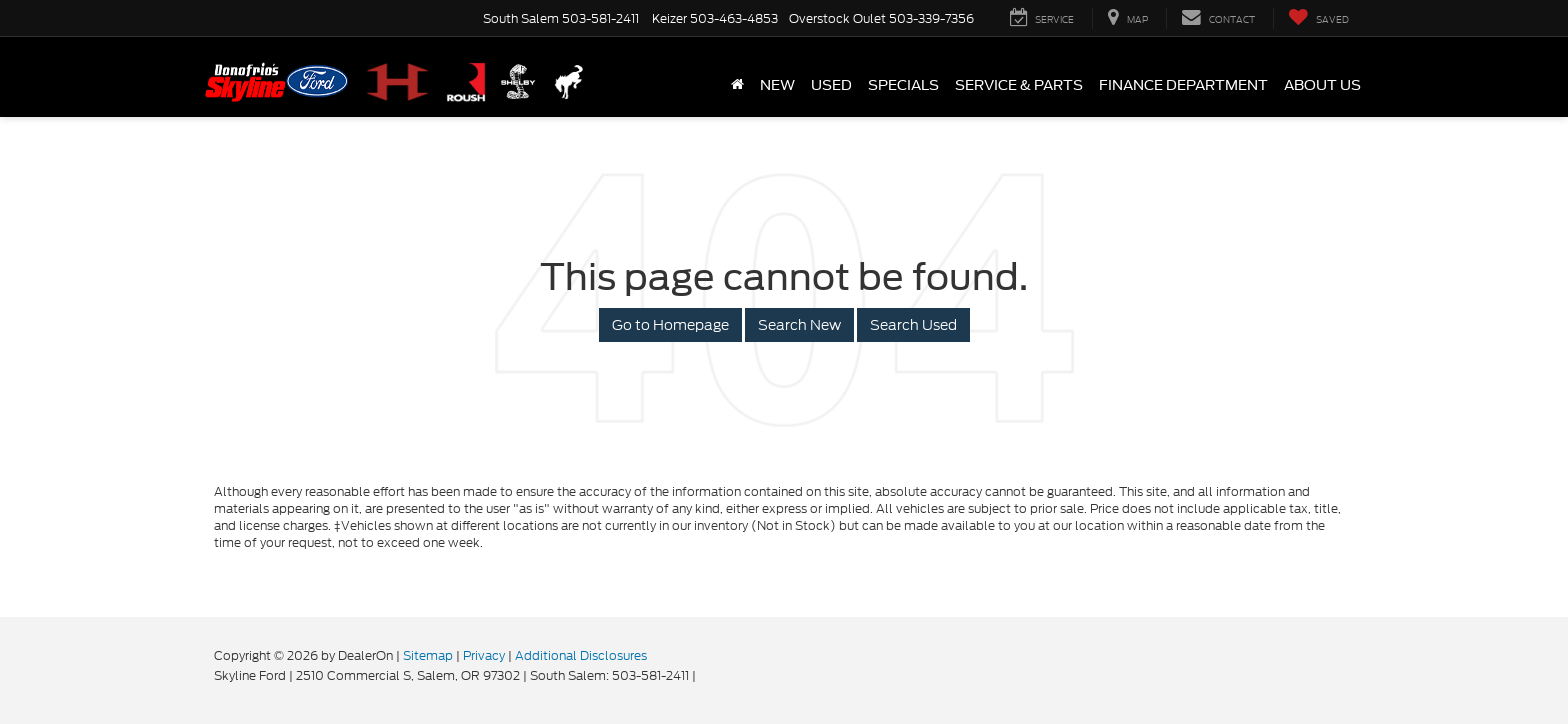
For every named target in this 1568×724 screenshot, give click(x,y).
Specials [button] (903, 85)
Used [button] (831, 85)
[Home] (737, 85)
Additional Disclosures (581, 655)
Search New (799, 325)
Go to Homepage (670, 325)
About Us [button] (1322, 85)
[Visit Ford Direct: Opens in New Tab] (704, 675)
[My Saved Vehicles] (1318, 18)
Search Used (913, 325)
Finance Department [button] (1183, 85)
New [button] (777, 85)
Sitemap (428, 655)
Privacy (484, 655)
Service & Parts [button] (1019, 85)
